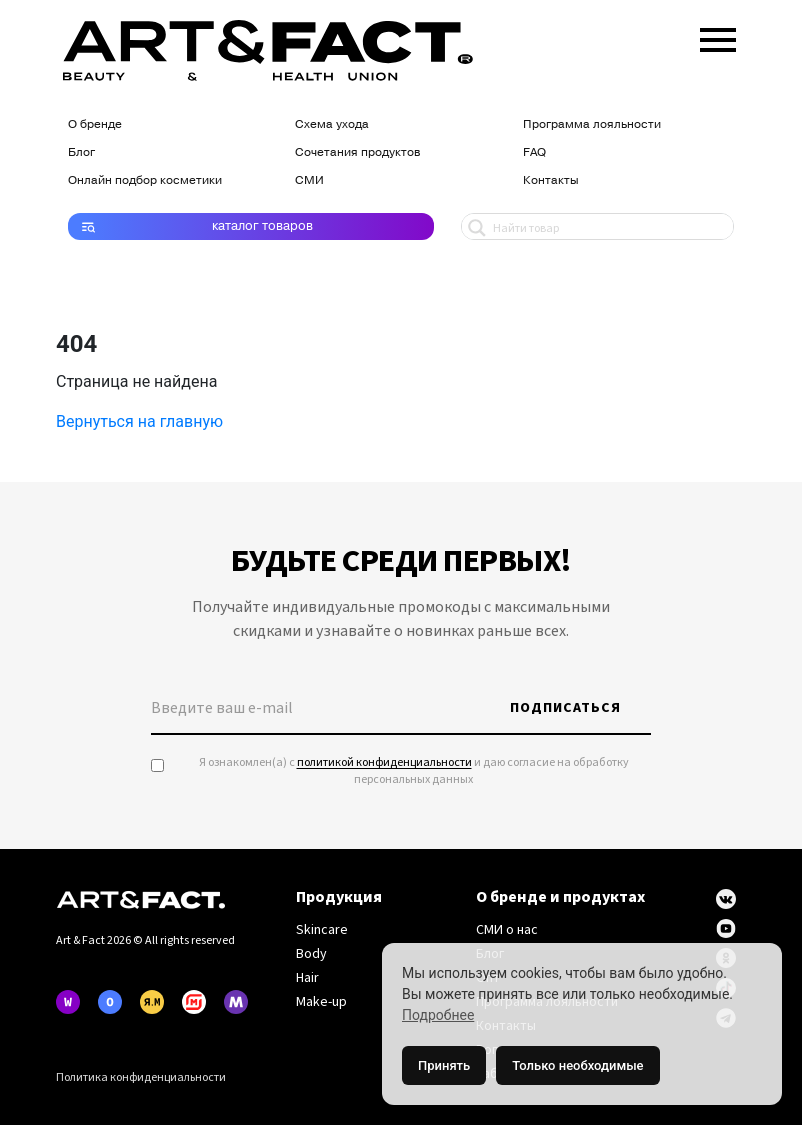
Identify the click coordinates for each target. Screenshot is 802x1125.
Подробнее (438, 1015)
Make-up (321, 1002)
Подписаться (565, 708)
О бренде (95, 124)
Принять (444, 1065)
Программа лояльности (592, 124)
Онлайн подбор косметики (145, 180)
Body (311, 954)
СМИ (309, 180)
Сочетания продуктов (357, 152)
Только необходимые (577, 1065)
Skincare (322, 930)
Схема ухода (332, 124)
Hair (307, 978)
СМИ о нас (507, 930)
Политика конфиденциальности (141, 1077)
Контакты (551, 180)
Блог (81, 152)
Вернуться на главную (139, 421)
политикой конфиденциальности (384, 762)
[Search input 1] (608, 226)
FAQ (534, 152)
